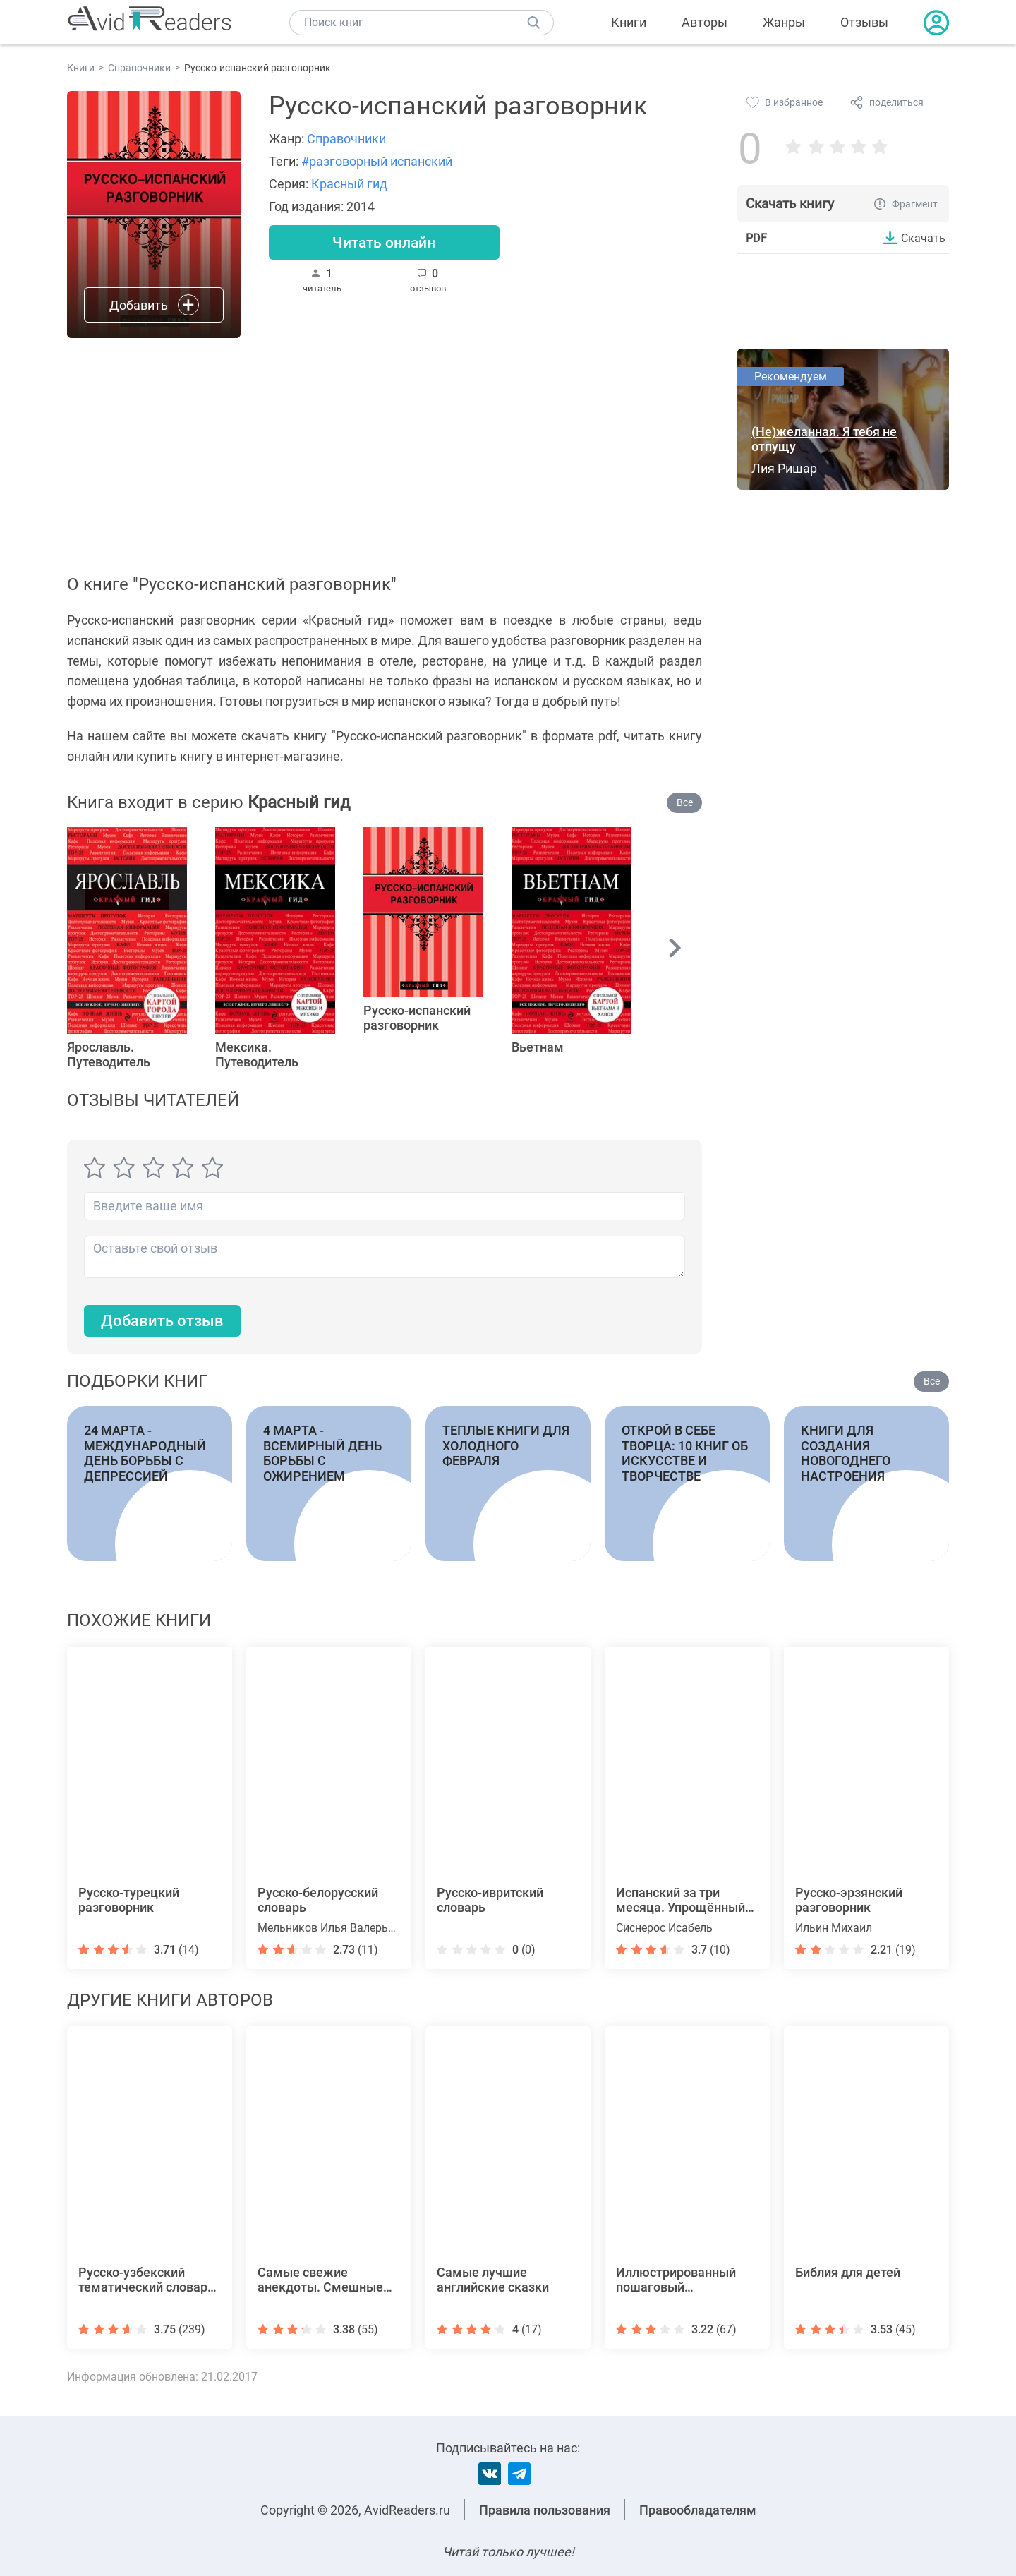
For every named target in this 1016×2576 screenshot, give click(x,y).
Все (685, 802)
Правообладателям (697, 2510)
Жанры (784, 22)
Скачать (923, 237)
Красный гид (349, 183)
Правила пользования (544, 2510)
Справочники (346, 138)
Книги (628, 22)
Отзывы (864, 22)
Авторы (704, 22)
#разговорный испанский (376, 161)
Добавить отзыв (162, 1321)
